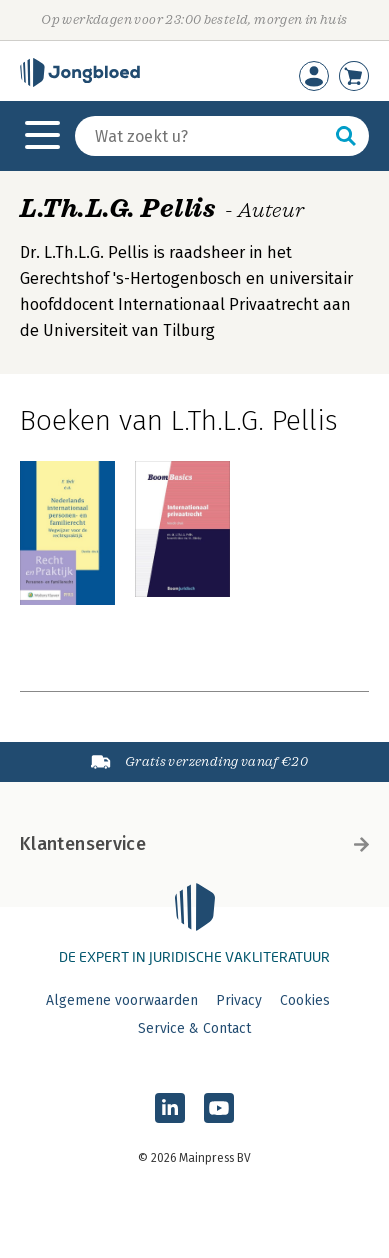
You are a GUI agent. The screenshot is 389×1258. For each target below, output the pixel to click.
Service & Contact (194, 1028)
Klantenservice (194, 844)
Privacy (239, 1000)
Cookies (305, 1000)
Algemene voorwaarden (122, 1000)
